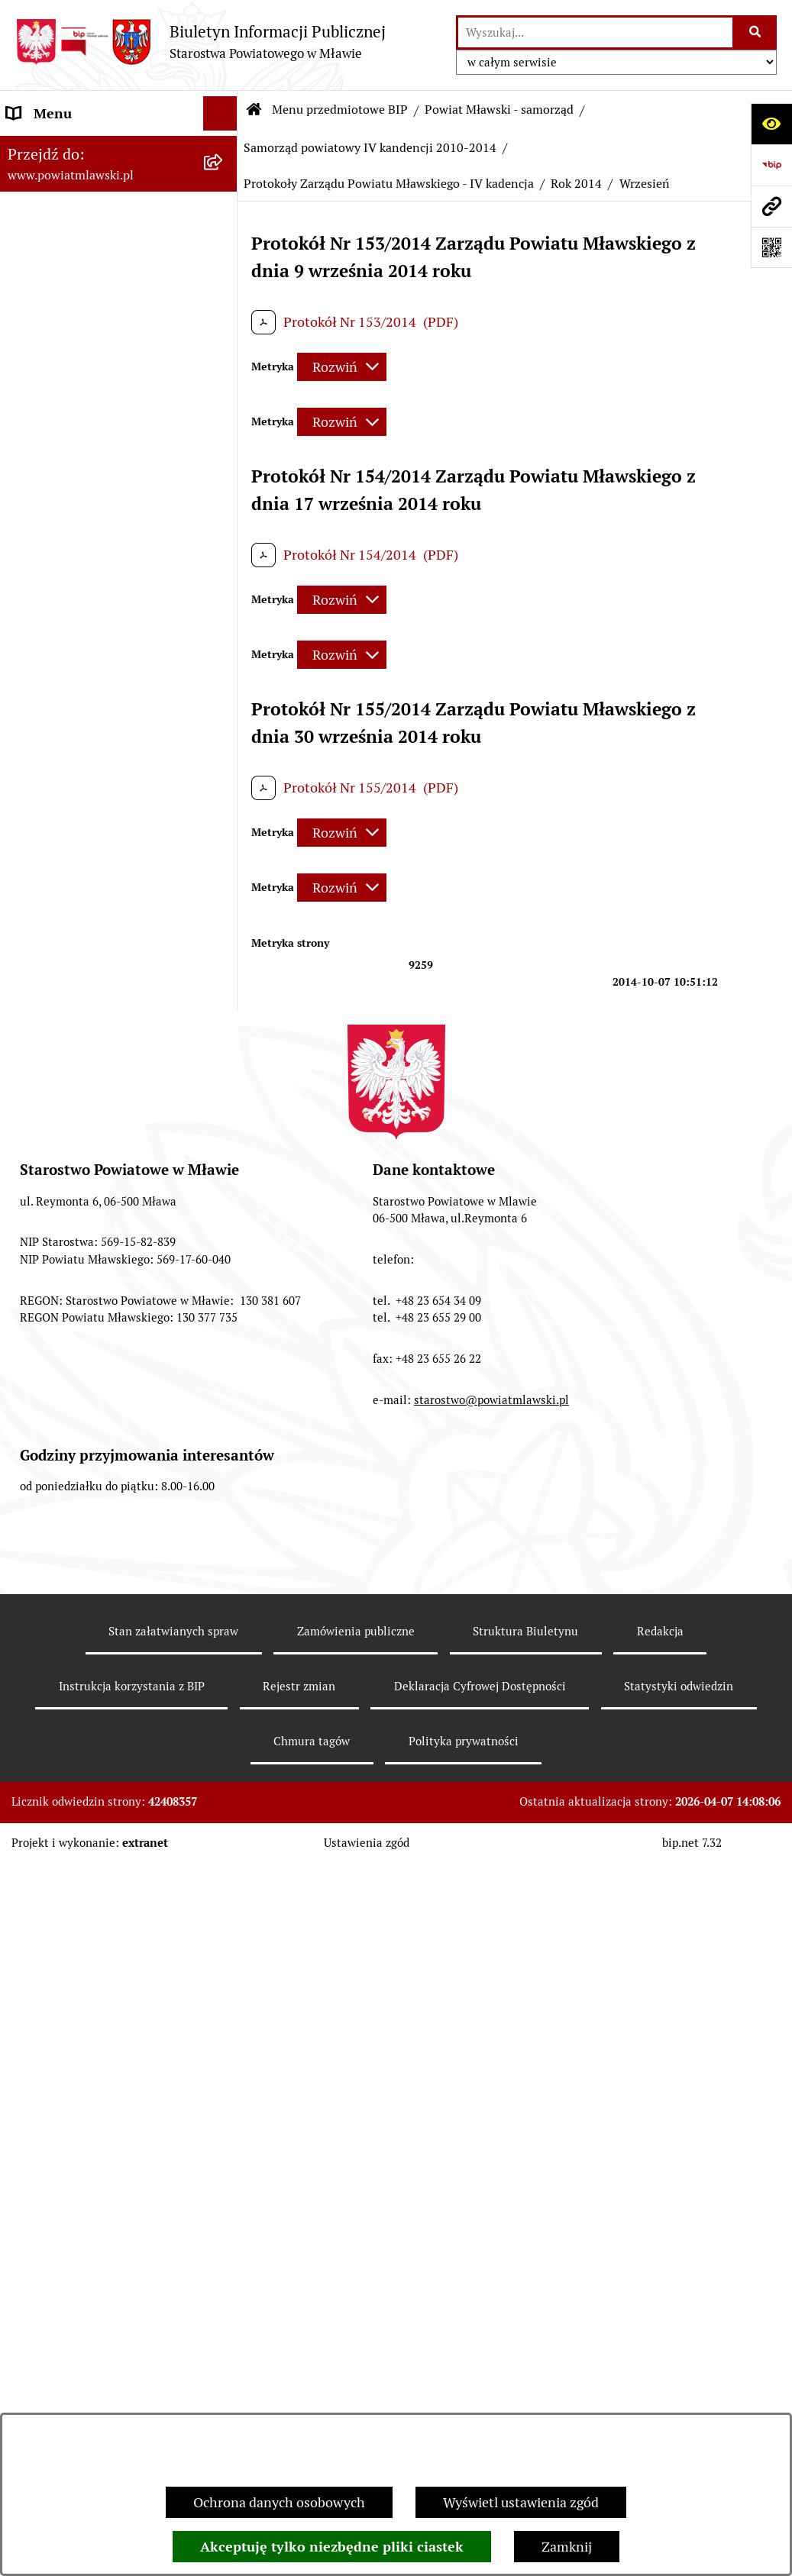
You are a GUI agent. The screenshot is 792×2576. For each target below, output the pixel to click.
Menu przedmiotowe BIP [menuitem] (82, 148)
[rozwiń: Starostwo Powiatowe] (223, 2315)
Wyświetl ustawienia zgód (521, 2502)
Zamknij (566, 2546)
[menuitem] (119, 191)
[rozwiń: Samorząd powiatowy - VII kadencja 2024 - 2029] (223, 454)
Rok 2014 (576, 184)
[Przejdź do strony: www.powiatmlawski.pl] (771, 206)
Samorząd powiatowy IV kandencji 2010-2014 (370, 148)
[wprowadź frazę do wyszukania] (595, 32)
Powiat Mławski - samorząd (499, 110)
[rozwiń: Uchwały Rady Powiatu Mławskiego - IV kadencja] (223, 929)
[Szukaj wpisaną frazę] (756, 32)
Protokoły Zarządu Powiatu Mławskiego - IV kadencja (389, 184)
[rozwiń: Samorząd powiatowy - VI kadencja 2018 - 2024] (223, 519)
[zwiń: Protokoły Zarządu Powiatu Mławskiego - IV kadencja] (223, 1185)
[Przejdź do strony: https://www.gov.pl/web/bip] (771, 165)
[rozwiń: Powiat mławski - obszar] (223, 345)
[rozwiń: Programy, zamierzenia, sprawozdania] (223, 280)
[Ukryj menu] (220, 113)
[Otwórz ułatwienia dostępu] (771, 123)
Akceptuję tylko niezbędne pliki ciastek (332, 2546)
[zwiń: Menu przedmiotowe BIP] (223, 148)
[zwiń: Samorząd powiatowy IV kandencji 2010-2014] (223, 649)
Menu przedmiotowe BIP (340, 110)
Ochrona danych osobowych (279, 2502)
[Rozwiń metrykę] (341, 367)
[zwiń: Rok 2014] (223, 1271)
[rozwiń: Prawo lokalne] (223, 235)
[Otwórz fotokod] (771, 247)
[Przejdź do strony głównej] (200, 41)
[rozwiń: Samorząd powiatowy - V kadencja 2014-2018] (223, 584)
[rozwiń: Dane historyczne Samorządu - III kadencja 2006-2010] (223, 1867)
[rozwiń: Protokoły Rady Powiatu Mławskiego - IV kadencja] (223, 1100)
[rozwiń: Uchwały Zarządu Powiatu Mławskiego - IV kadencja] (223, 1014)
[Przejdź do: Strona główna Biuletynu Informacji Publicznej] (254, 110)
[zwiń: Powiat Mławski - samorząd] (223, 389)
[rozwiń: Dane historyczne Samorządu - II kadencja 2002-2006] (223, 1953)
